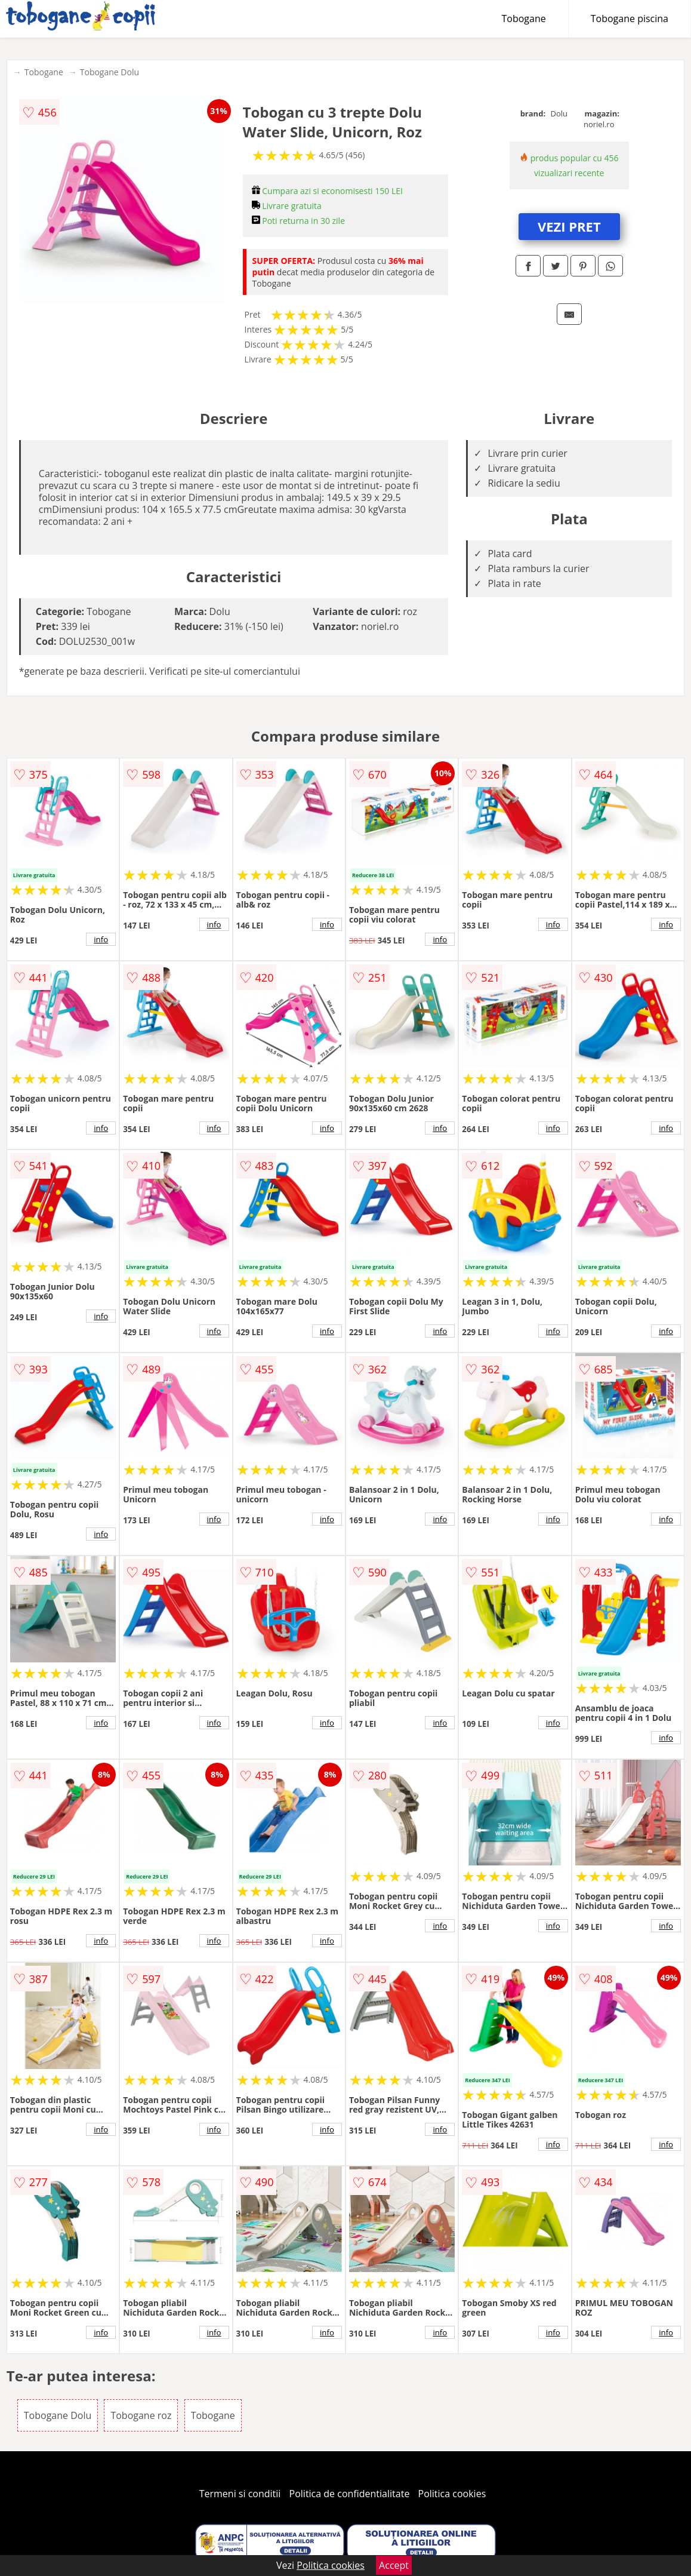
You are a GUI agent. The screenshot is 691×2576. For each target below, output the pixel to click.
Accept (394, 2565)
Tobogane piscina (629, 18)
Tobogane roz (140, 2415)
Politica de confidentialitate (349, 2493)
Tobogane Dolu (109, 72)
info (101, 939)
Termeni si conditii (240, 2493)
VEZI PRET (569, 226)
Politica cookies (452, 2493)
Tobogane (524, 18)
